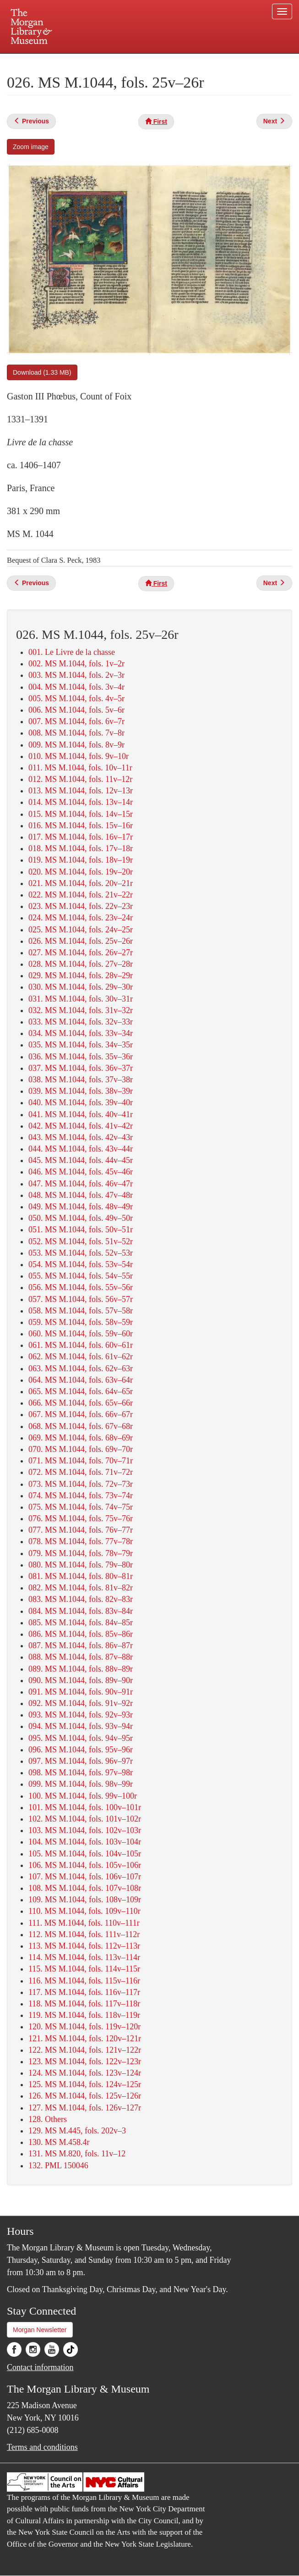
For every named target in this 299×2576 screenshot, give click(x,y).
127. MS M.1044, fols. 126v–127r (84, 2107)
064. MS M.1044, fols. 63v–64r (80, 1380)
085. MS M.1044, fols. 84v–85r (80, 1622)
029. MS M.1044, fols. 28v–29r (80, 975)
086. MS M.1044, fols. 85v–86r (80, 1634)
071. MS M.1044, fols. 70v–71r (80, 1460)
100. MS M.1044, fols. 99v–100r (82, 1795)
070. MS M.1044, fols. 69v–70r (80, 1449)
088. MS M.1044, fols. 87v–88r (80, 1657)
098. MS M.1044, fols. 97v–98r (80, 1772)
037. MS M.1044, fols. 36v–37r (80, 1068)
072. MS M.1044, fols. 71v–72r (80, 1472)
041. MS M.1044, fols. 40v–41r (80, 1114)
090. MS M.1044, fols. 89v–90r (80, 1680)
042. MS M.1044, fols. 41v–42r (80, 1125)
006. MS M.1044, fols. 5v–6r (76, 710)
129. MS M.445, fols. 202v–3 (77, 2130)
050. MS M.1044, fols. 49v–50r (80, 1218)
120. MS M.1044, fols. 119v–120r (84, 2026)
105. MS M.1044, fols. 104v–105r (84, 1853)
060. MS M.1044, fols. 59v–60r (80, 1333)
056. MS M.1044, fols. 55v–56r (80, 1287)
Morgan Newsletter (40, 2329)
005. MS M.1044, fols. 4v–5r (76, 698)
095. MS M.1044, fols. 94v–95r (80, 1738)
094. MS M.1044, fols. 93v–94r (80, 1726)
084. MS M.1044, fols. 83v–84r (80, 1611)
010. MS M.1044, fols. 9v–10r (78, 756)
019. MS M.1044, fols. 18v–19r (80, 859)
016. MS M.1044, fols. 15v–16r (80, 825)
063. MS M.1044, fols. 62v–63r (80, 1368)
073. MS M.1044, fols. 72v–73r (80, 1484)
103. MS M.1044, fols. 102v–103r (84, 1830)
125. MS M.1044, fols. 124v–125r (84, 2084)
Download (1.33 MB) (42, 372)
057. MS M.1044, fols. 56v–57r (80, 1299)
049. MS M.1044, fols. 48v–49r (80, 1206)
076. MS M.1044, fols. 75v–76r (80, 1518)
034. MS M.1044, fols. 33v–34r (80, 1033)
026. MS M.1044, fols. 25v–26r (80, 941)
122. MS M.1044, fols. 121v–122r (84, 2050)
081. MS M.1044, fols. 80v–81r (80, 1576)
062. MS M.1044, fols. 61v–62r (80, 1356)
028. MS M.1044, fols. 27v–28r (80, 964)
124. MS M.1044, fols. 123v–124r (84, 2072)
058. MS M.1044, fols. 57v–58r (80, 1310)
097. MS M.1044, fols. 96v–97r (80, 1761)
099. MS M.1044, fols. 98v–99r (80, 1784)
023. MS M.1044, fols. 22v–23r (80, 906)
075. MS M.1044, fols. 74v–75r (80, 1507)
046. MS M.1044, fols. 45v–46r (80, 1171)
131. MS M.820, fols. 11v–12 (76, 2153)
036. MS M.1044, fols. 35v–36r (80, 1056)
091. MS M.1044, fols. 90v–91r (80, 1691)
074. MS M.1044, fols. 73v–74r (80, 1495)
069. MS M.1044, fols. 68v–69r (80, 1437)
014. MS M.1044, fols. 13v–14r (80, 802)
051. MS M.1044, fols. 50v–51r (80, 1229)
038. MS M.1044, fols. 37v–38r (80, 1079)
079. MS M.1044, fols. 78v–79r (80, 1553)
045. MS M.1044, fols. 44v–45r (80, 1160)
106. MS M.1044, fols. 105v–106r (84, 1865)
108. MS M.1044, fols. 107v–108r (84, 1888)
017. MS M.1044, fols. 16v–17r (80, 837)
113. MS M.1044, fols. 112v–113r (84, 1945)
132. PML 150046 (58, 2165)
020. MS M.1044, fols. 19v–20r (80, 871)
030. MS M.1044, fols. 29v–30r (80, 987)
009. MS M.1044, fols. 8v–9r (76, 744)
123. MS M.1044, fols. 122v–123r (84, 2061)
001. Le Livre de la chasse (71, 652)
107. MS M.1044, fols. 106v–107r (84, 1876)
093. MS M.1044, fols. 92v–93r (80, 1714)
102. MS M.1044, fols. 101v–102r (84, 1818)
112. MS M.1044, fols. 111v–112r (84, 1934)
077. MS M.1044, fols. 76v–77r (80, 1530)
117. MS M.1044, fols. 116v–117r (84, 1992)
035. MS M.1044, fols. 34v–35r (80, 1044)
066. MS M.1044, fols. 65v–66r (80, 1402)
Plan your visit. (41, 61)
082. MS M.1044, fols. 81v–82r (80, 1587)
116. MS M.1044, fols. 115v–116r (84, 1980)
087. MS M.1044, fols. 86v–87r (80, 1645)
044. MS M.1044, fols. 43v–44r (80, 1148)
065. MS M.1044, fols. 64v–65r (80, 1391)
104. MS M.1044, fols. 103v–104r (84, 1841)
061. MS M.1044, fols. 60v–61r (80, 1345)
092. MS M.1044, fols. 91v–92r (80, 1703)
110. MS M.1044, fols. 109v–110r (84, 1911)
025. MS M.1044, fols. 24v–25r (80, 929)
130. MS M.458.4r (59, 2142)
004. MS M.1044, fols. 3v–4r (76, 687)
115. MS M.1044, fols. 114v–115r (84, 1968)
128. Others (47, 2119)
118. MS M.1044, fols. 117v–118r (84, 2003)
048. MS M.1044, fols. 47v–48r (80, 1195)
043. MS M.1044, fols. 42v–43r (80, 1137)
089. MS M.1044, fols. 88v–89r (80, 1668)
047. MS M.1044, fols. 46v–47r (80, 1183)
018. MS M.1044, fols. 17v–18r (80, 848)
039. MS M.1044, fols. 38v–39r (80, 1091)
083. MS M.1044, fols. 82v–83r (80, 1599)
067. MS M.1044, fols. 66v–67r (80, 1414)
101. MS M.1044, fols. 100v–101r (84, 1807)
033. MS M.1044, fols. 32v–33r (80, 1021)
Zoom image (31, 146)
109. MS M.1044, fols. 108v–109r (84, 1899)
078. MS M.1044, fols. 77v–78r (80, 1541)
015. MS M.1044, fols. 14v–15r (80, 814)
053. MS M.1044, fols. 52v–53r (80, 1253)
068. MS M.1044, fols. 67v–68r (80, 1426)
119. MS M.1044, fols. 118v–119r (84, 2015)
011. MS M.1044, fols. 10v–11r (80, 767)
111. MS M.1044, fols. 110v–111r (84, 1923)
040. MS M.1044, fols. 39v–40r (80, 1102)
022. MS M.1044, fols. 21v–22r (80, 894)
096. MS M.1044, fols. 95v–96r (80, 1749)
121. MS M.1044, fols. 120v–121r (84, 2038)
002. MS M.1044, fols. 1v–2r (76, 663)
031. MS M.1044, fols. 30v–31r (80, 998)
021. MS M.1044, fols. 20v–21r (80, 883)
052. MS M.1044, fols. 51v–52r (80, 1241)
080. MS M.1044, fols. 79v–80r (80, 1564)
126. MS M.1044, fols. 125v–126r (84, 2095)
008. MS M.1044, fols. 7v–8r (76, 732)
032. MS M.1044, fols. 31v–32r (80, 1010)
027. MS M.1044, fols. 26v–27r (80, 952)
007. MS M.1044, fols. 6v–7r (76, 721)
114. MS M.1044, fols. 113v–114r (84, 1957)
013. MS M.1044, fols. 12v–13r (80, 790)
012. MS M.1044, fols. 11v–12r (80, 779)
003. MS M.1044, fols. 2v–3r (76, 675)
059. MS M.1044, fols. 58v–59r (80, 1322)
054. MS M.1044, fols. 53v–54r (80, 1264)
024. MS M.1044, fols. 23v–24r (80, 917)
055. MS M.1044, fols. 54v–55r (80, 1275)
